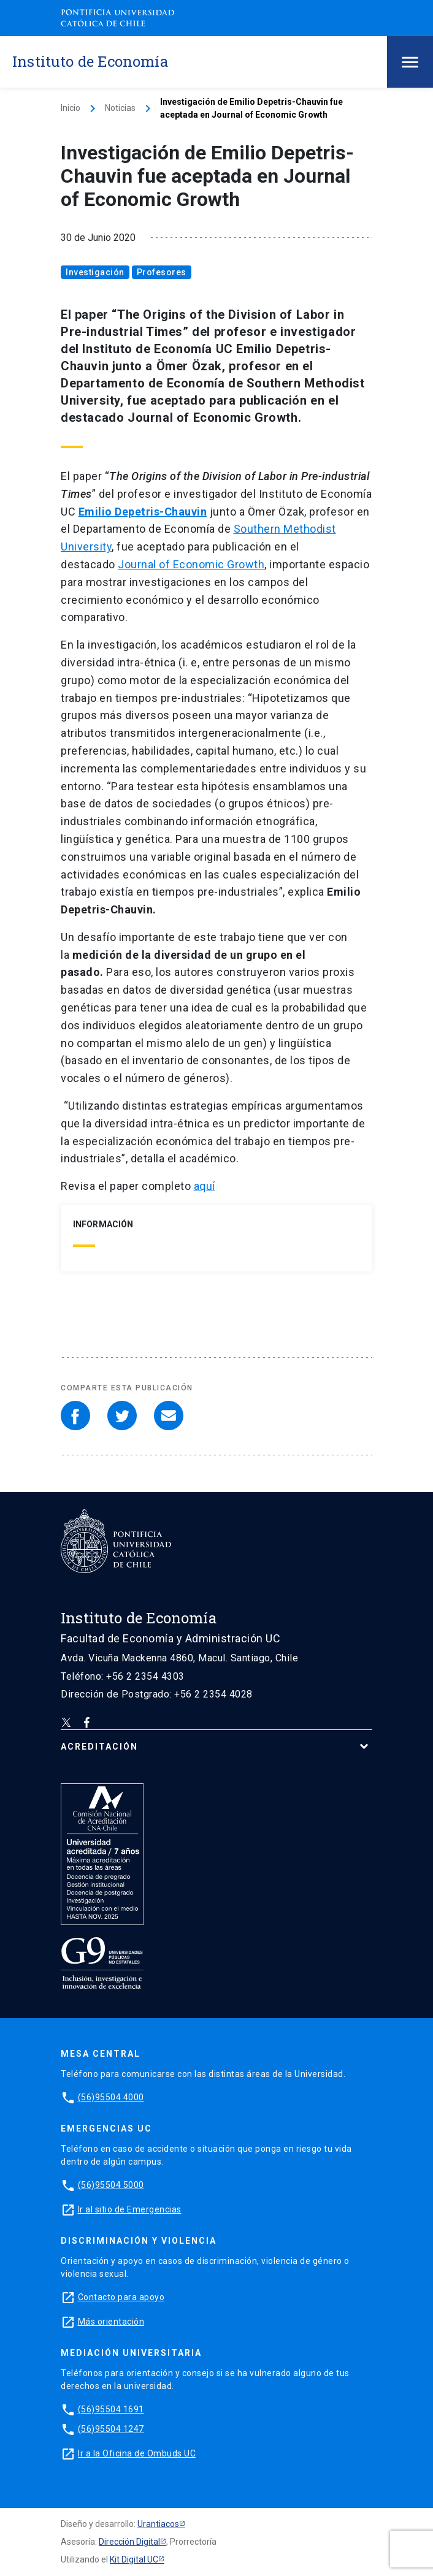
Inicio (70, 108)
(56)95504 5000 (111, 2185)
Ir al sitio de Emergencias (130, 2209)
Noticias (120, 108)
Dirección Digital (129, 2542)
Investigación (95, 272)
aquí (204, 1185)
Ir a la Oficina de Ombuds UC (137, 2453)
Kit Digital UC (134, 2559)
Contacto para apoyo (121, 2297)
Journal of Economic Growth (191, 564)
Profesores (161, 272)
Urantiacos (158, 2524)
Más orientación (111, 2321)
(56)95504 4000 (111, 2097)
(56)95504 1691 (111, 2409)
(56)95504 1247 (111, 2429)
